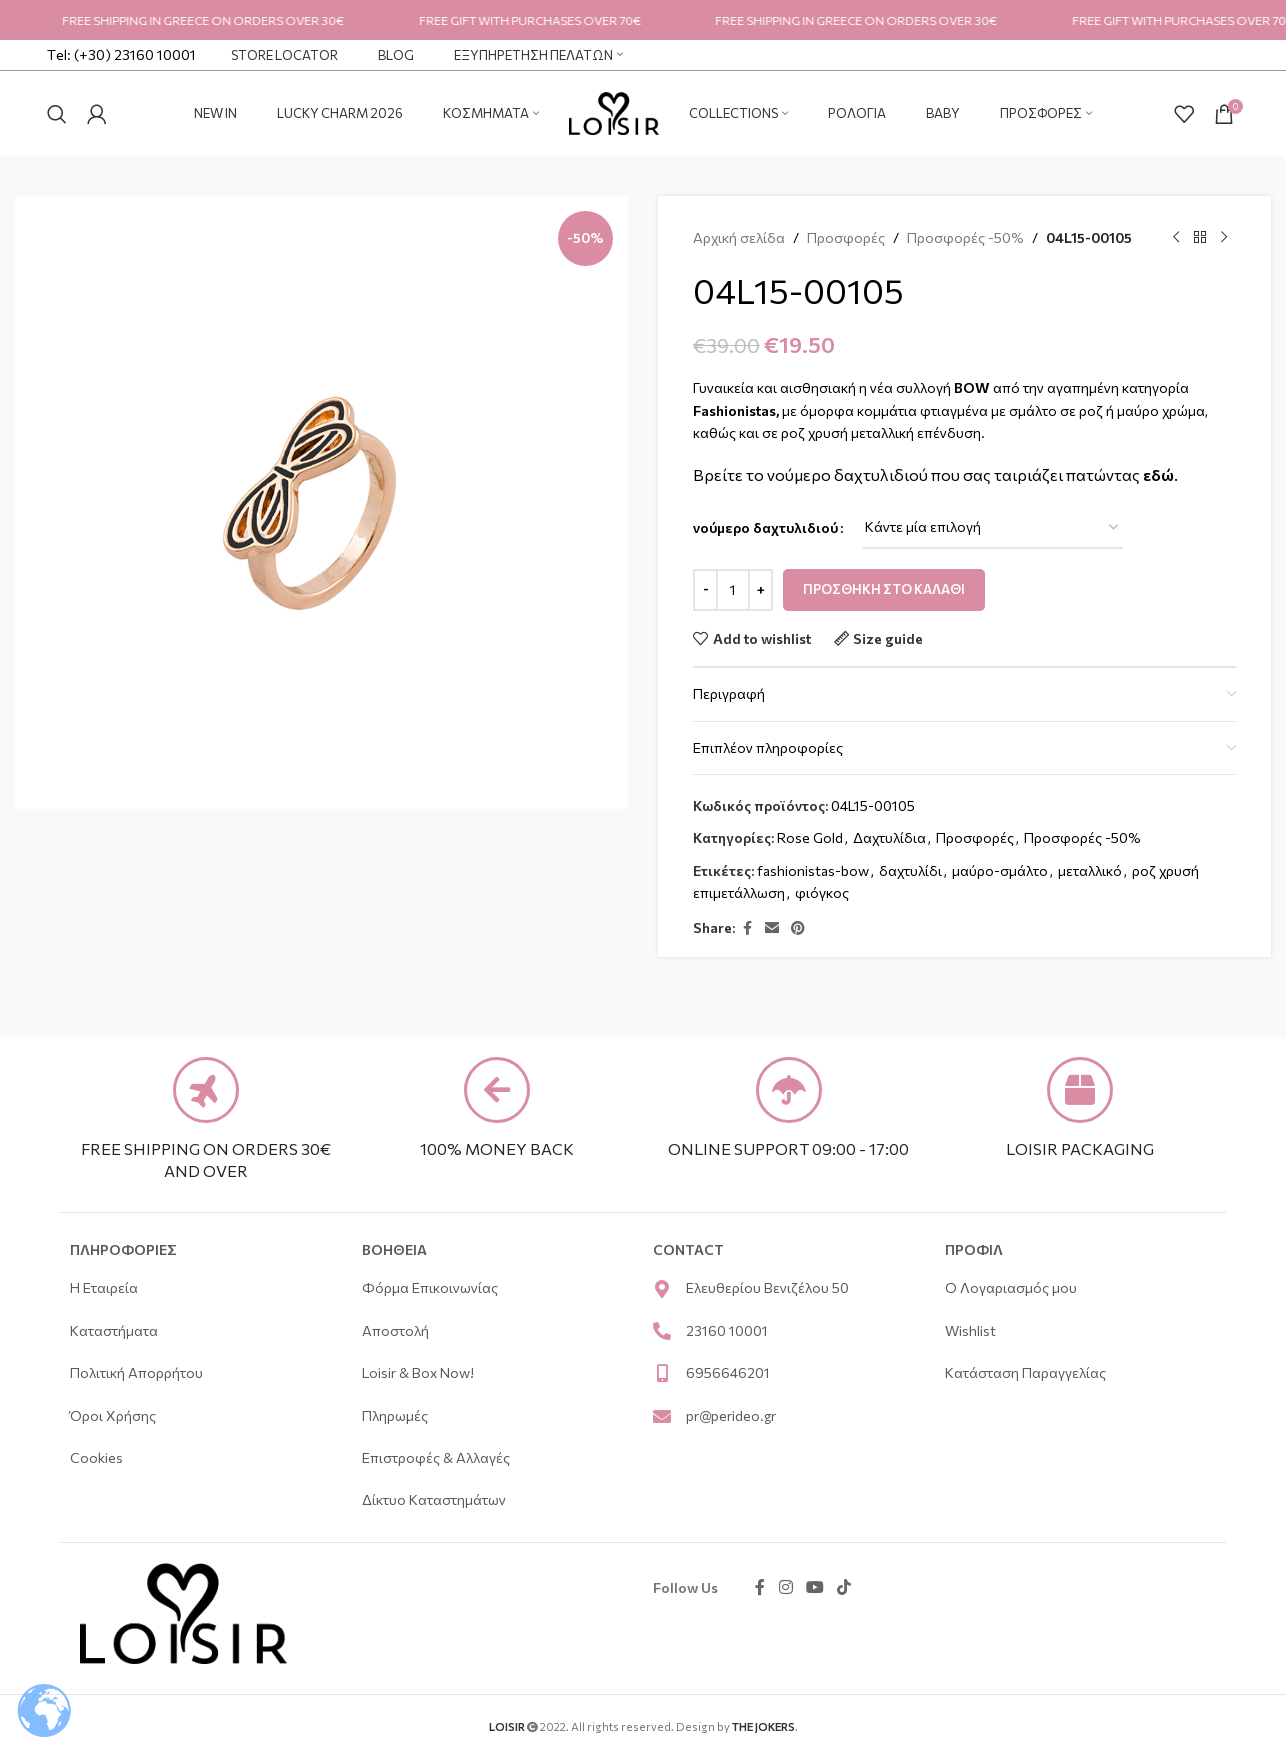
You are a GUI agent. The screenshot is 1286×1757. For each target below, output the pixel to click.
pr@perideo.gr (731, 1415)
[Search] (57, 114)
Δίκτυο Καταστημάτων (434, 1499)
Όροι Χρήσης (113, 1415)
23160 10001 (727, 1330)
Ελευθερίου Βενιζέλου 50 (767, 1287)
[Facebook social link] (747, 928)
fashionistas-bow (813, 870)
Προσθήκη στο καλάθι (884, 589)
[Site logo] (614, 111)
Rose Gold (810, 837)
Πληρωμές (395, 1415)
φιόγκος (822, 892)
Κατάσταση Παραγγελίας (1025, 1372)
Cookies (99, 1457)
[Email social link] (772, 928)
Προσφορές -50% (965, 237)
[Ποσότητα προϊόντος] (733, 590)
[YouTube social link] (814, 1588)
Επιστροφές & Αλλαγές (436, 1457)
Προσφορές (846, 237)
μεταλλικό (1090, 870)
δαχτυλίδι (910, 870)
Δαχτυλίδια (889, 837)
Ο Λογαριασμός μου (1011, 1287)
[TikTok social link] (844, 1588)
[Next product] (1224, 238)
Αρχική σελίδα (739, 237)
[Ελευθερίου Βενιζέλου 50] (662, 1289)
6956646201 (728, 1372)
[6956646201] (662, 1373)
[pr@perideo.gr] (662, 1416)
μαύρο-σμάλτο (1000, 870)
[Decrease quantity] (705, 590)
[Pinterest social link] (798, 928)
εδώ (1158, 474)
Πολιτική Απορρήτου (136, 1372)
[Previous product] (1176, 238)
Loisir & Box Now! (419, 1372)
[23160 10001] (662, 1331)
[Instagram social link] (785, 1588)
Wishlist (970, 1330)
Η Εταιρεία (104, 1287)
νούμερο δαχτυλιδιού (765, 527)
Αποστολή (397, 1330)
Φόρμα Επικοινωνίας (430, 1287)
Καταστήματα (114, 1330)
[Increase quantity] (760, 590)
